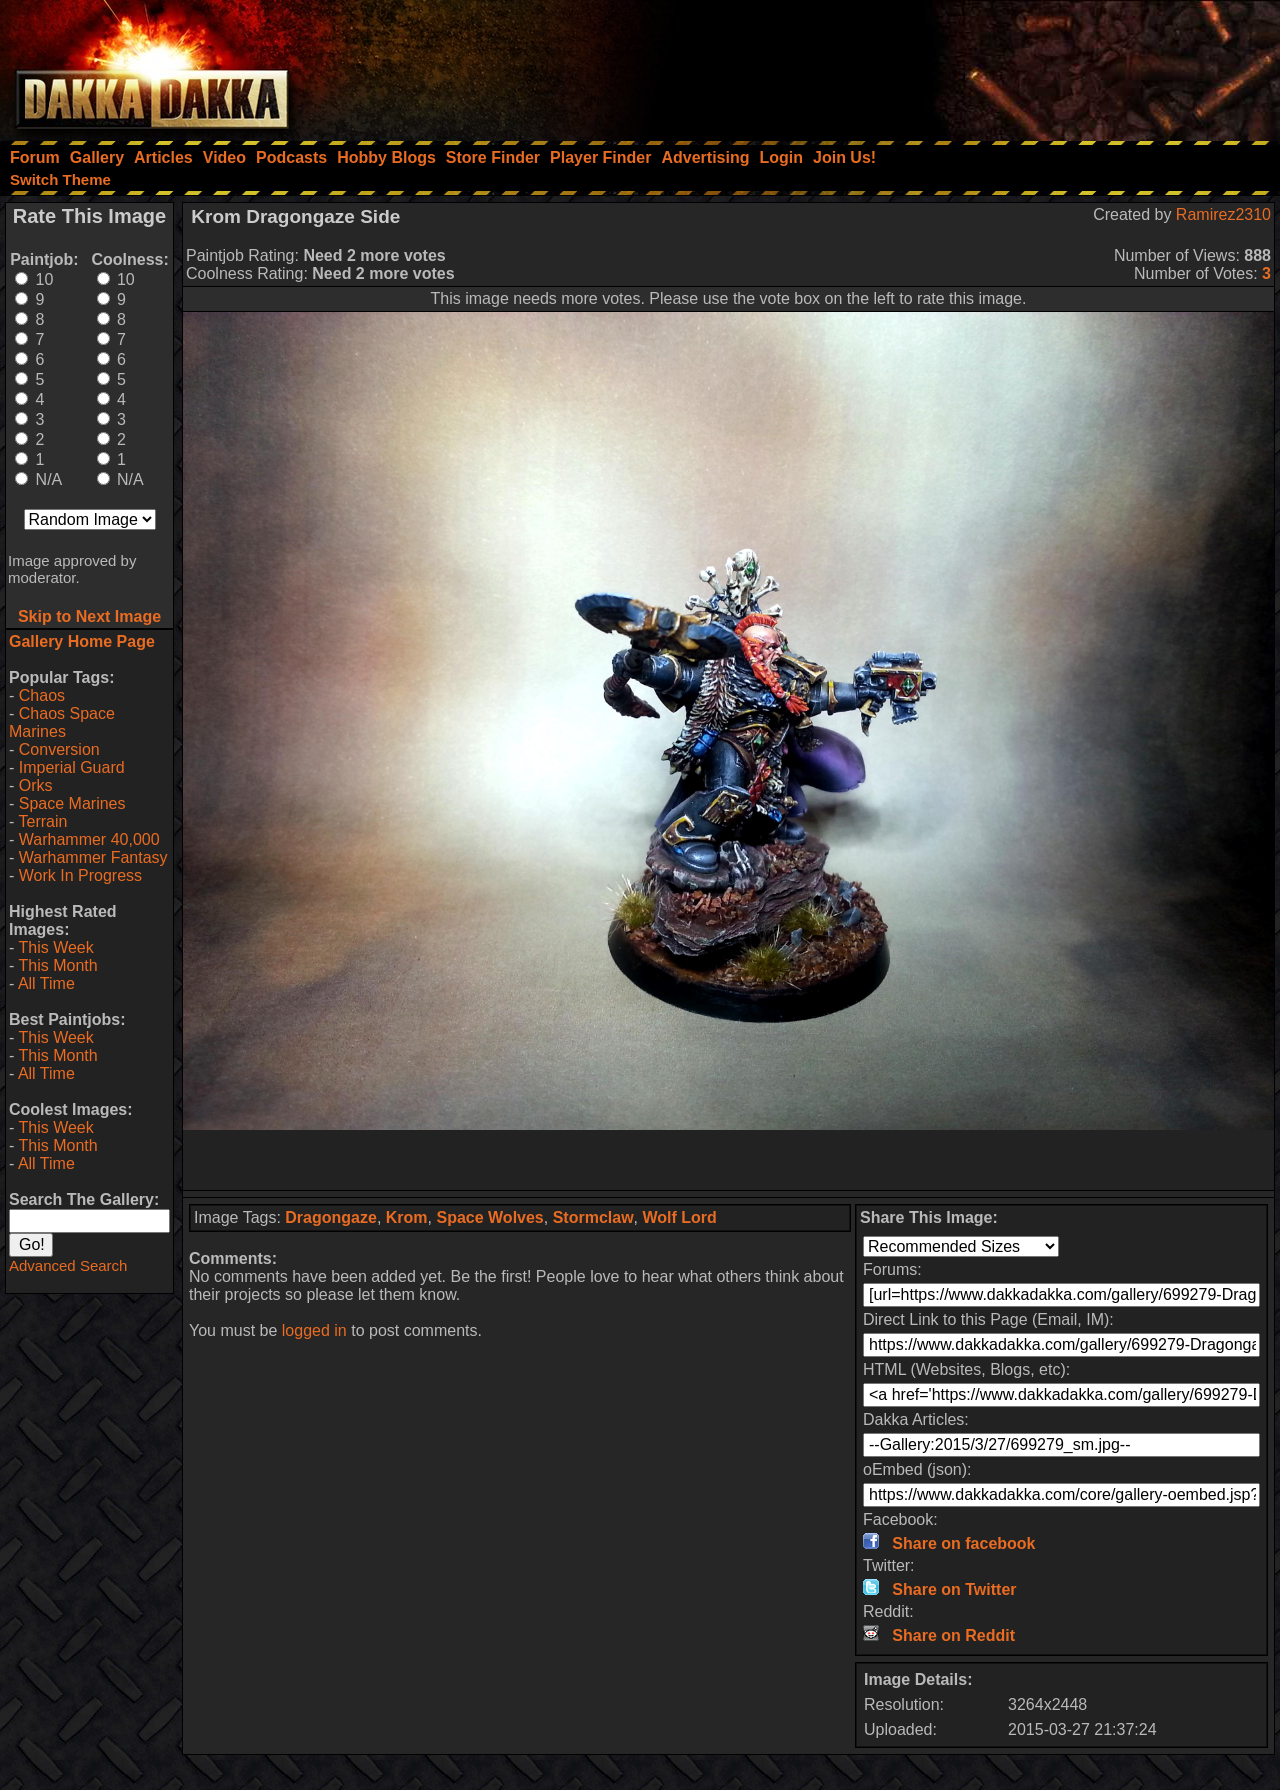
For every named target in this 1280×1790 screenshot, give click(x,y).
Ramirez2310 (1223, 214)
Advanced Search (68, 1265)
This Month (57, 965)
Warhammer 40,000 (89, 839)
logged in (314, 1330)
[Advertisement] (1011, 65)
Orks (36, 785)
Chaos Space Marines (62, 722)
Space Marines (72, 803)
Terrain (42, 821)
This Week (55, 947)
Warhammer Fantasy (93, 857)
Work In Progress (80, 875)
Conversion (59, 749)
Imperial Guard (72, 767)
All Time (46, 983)
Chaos (42, 695)
